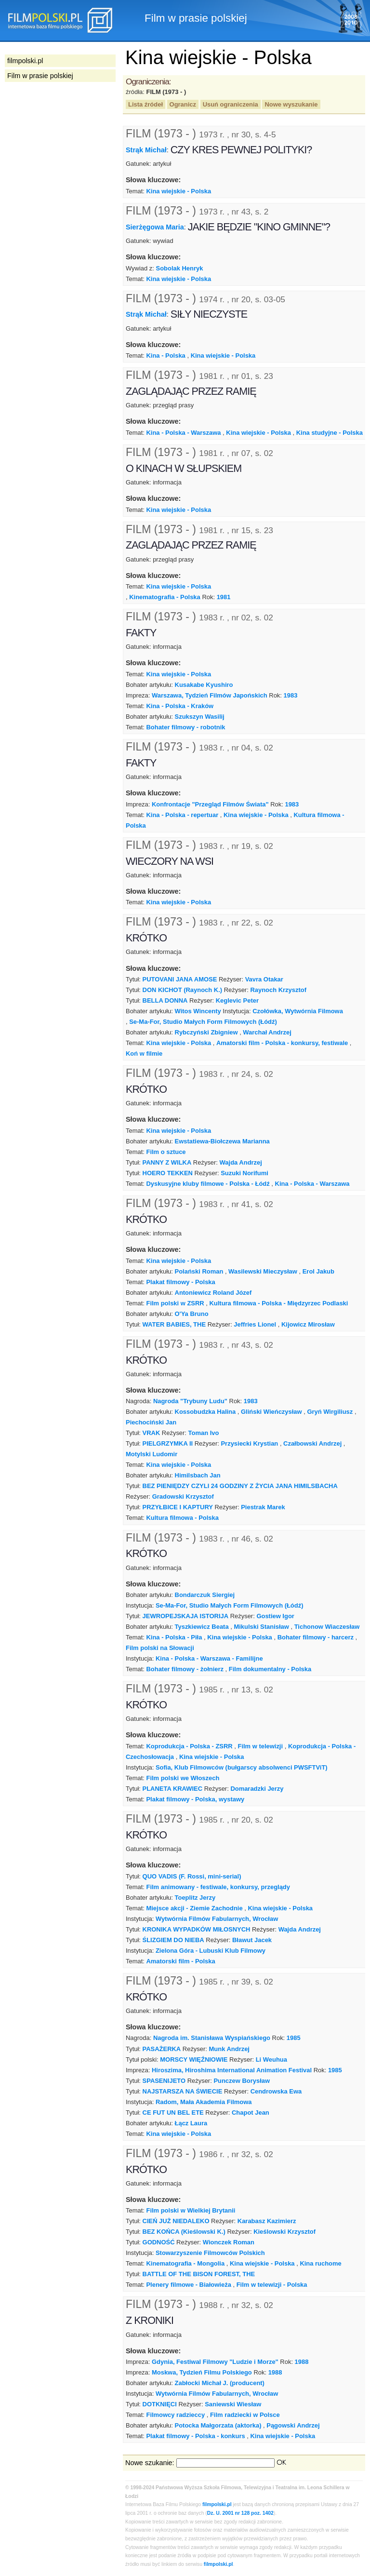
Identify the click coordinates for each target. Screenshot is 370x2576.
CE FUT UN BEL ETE (173, 2112)
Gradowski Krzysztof (183, 1496)
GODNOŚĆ (159, 2242)
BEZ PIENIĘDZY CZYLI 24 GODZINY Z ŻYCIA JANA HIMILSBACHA (240, 1485)
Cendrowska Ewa (276, 2091)
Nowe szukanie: (149, 2463)
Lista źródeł (145, 104)
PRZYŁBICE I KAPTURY (178, 1507)
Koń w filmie (144, 1053)
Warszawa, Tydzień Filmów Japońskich (209, 695)
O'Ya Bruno (192, 1313)
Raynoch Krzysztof (278, 989)
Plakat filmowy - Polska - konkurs (195, 2436)
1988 (302, 2361)
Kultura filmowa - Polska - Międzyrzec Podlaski (278, 1303)
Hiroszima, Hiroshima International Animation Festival (232, 2070)
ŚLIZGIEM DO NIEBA (173, 1940)
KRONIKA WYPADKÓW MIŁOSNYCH (197, 1929)
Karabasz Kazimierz (267, 2221)
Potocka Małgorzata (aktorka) (218, 2425)
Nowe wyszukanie (290, 104)
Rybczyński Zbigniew (206, 1032)
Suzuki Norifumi (244, 1173)
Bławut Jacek (252, 1940)
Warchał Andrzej (267, 1032)
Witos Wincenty (198, 1011)
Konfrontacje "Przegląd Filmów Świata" (210, 804)
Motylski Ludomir (151, 1454)
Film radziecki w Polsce (245, 2414)
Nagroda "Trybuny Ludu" (190, 1401)
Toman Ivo (203, 1432)
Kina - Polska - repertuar (182, 814)
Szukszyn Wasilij (200, 716)
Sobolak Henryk (179, 268)
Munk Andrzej (229, 2049)
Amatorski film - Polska (180, 1961)
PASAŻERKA (162, 2049)
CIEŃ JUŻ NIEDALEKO (176, 2221)
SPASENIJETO (164, 2080)
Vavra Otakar (264, 979)
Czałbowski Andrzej (312, 1443)
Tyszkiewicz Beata (202, 1626)
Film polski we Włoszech (182, 1778)
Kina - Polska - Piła (174, 1637)
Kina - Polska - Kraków (179, 706)
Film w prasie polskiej (40, 76)
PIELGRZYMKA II (168, 1443)
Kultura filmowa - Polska (182, 1517)
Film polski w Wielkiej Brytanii (190, 2210)
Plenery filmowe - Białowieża (188, 2284)
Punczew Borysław (241, 2080)
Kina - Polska (165, 355)
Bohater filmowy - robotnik (185, 727)
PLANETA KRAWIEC (173, 1788)
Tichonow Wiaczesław (327, 1626)
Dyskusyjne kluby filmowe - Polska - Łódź (207, 1183)
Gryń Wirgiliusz (330, 1411)
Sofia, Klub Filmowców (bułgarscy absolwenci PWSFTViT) (242, 1767)
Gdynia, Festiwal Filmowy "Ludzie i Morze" (215, 2361)
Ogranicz (183, 104)
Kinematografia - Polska (164, 597)
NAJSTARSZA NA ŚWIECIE (183, 2091)
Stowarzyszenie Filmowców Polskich (210, 2252)
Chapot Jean (250, 2112)
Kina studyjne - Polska (329, 432)
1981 (224, 597)
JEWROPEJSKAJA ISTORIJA (186, 1616)
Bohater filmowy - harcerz (316, 1637)
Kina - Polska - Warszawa (183, 432)
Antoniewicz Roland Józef (213, 1292)
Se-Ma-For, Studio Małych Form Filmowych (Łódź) (203, 1021)
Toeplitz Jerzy (195, 1897)
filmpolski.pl (217, 2504)
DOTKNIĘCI (160, 2404)
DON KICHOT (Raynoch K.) (183, 989)
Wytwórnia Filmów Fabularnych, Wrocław (217, 1918)
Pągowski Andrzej (292, 2425)
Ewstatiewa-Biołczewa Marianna (222, 1141)
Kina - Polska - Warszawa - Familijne (209, 1658)
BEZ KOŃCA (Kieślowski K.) (184, 2231)
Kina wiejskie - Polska (178, 191)
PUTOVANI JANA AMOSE (180, 979)
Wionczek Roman (228, 2242)
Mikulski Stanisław (261, 1626)
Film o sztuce (165, 1151)
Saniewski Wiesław (233, 2404)
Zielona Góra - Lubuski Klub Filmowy (210, 1950)
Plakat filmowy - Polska (180, 1282)
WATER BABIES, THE (174, 1324)
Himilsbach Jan (198, 1475)
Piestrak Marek (263, 1507)
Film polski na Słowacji (160, 1647)
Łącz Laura (191, 2123)
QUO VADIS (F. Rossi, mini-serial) (192, 1876)
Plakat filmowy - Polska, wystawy (195, 1799)
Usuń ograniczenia (230, 104)
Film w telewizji (260, 1746)
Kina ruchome (320, 2263)
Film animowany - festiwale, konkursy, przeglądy (218, 1887)
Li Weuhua (271, 2059)
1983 (291, 695)
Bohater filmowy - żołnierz (185, 1669)
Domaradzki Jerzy (256, 1788)
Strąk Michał (146, 150)
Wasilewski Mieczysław (262, 1271)
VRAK (151, 1432)
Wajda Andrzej (241, 1162)
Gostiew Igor (275, 1616)
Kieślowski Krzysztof (284, 2231)
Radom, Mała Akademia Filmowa (204, 2102)
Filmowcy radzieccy (175, 2414)
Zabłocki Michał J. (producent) (219, 2383)
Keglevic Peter (237, 1000)
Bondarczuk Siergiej (205, 1594)
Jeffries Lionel (255, 1324)
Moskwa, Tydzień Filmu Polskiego (202, 2372)
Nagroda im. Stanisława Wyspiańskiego (211, 2037)
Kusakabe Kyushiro (204, 684)
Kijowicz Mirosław (308, 1324)
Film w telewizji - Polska (272, 2284)
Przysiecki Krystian (249, 1443)
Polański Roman (199, 1271)
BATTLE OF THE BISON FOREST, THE (199, 2274)
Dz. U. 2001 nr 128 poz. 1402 (240, 2513)
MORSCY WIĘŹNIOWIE (193, 2059)
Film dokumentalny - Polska (270, 1669)
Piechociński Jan (151, 1422)
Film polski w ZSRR (175, 1303)
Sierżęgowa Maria (155, 227)
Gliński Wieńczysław (271, 1411)
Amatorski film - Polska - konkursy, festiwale (282, 1042)
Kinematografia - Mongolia (185, 2263)
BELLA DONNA (165, 1000)
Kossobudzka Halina (205, 1411)
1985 (294, 2037)
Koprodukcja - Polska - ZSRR (189, 1746)
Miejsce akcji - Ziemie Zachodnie (194, 1908)
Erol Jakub (318, 1271)
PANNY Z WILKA (167, 1162)
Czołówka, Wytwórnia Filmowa (297, 1011)
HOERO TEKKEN (168, 1173)
